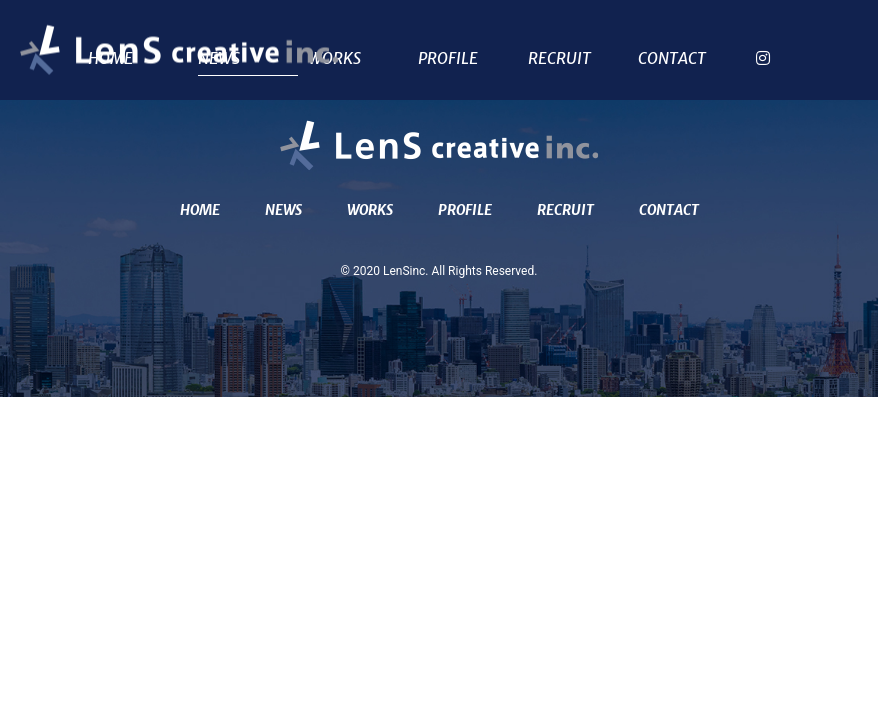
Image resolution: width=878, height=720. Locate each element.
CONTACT (672, 59)
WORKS (334, 59)
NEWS (283, 210)
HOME (200, 210)
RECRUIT (559, 59)
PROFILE (448, 59)
